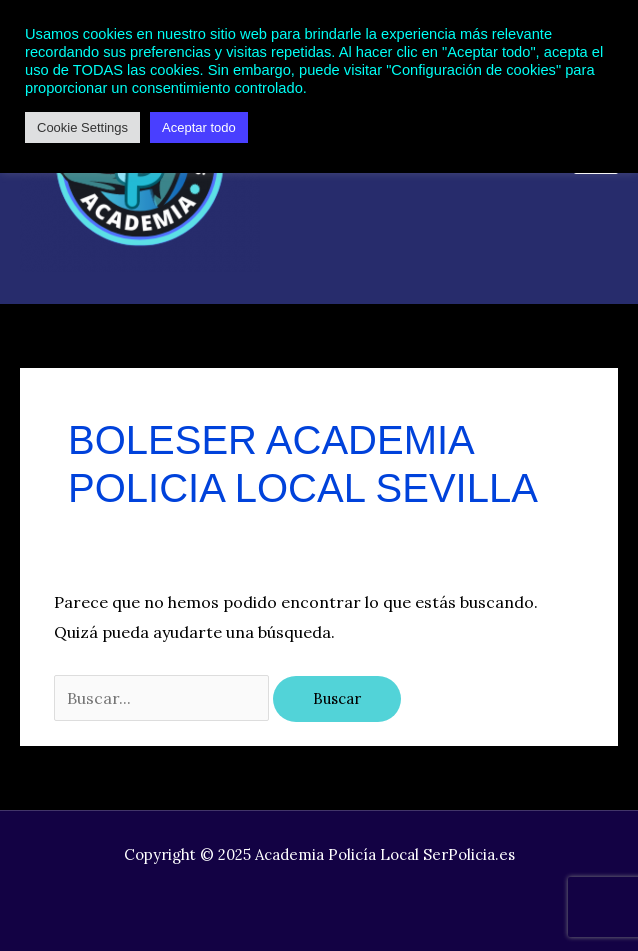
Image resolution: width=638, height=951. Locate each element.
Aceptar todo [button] (199, 127)
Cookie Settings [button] (82, 127)
